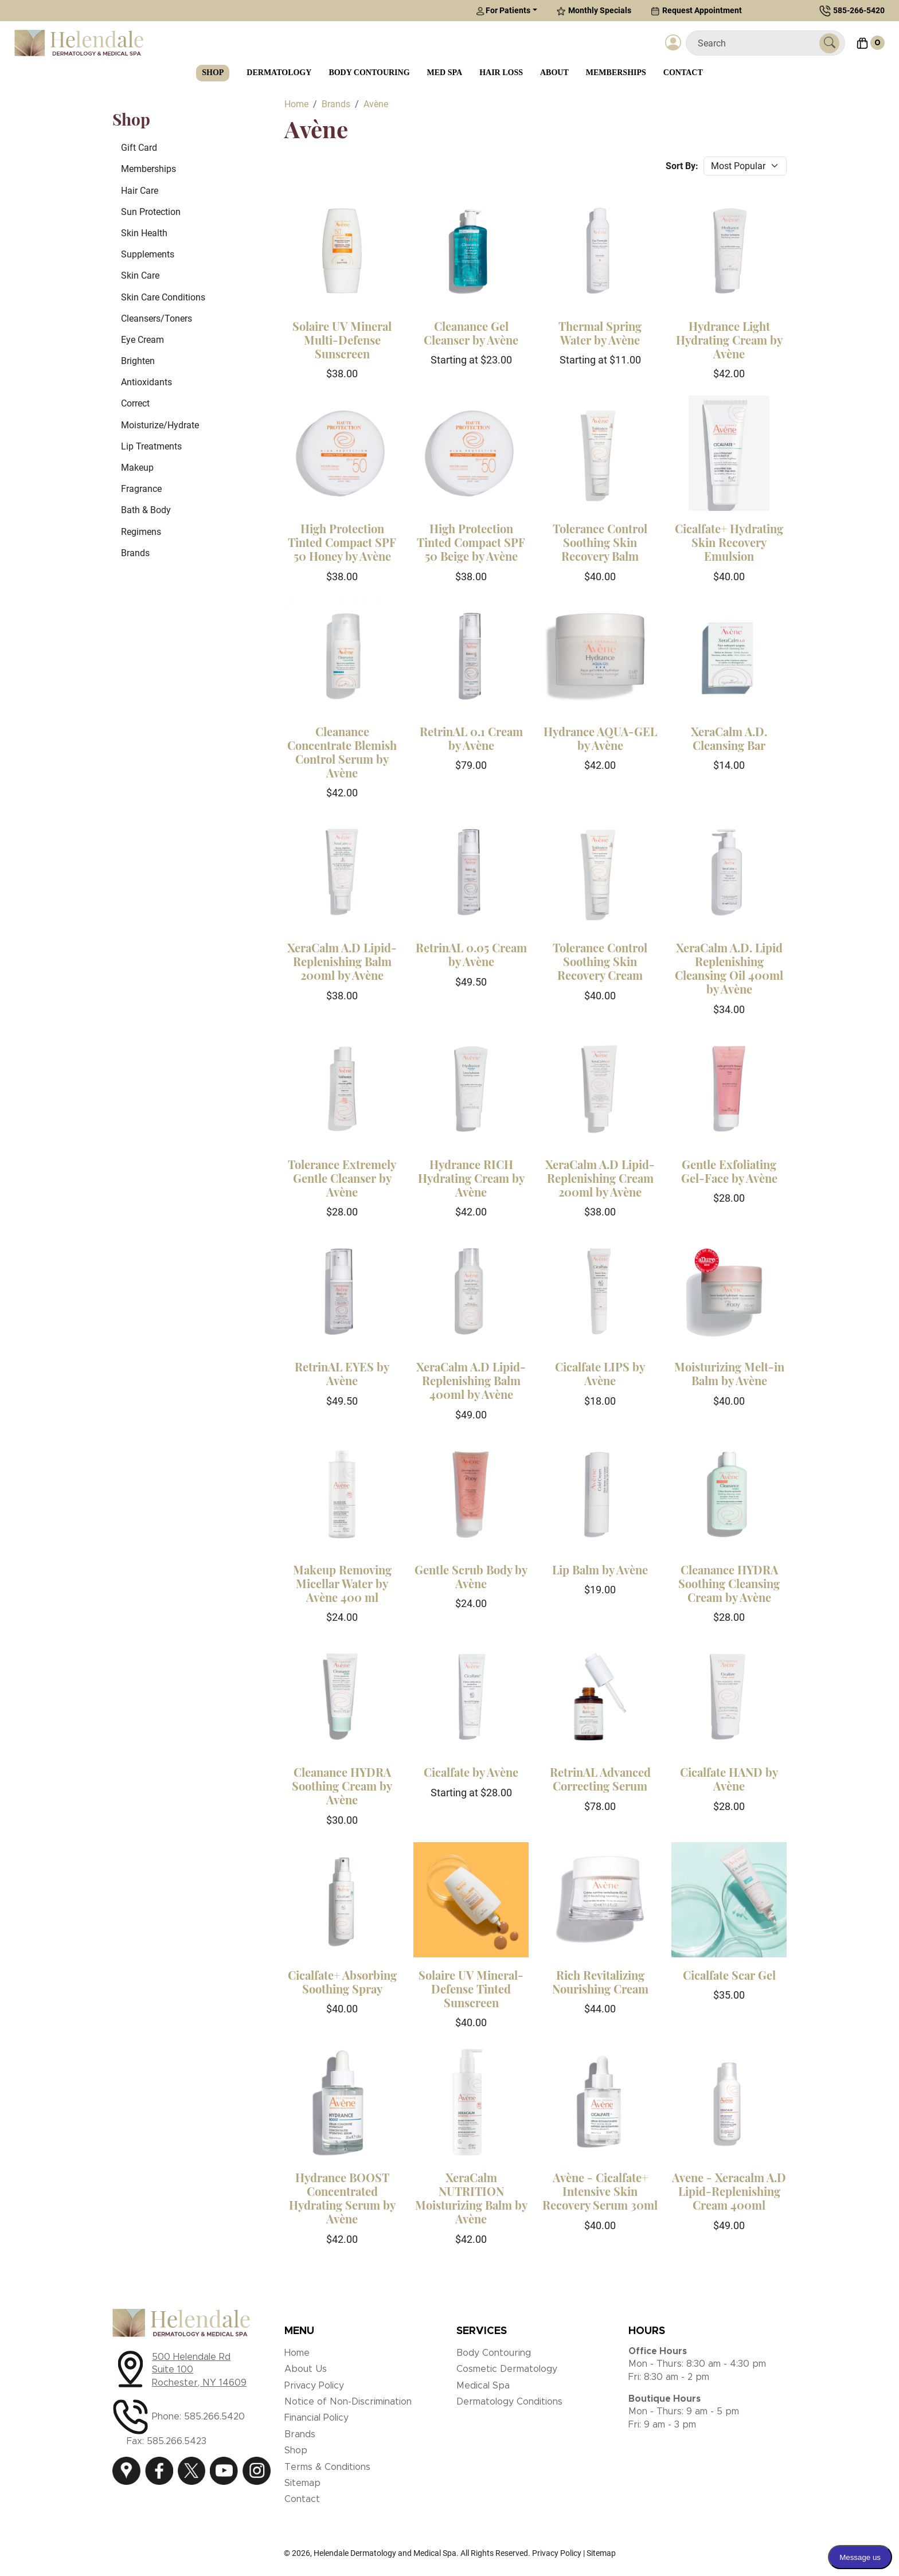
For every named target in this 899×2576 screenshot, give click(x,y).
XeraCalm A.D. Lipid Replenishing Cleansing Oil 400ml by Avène (729, 968)
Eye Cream (142, 339)
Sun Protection (151, 211)
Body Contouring (369, 72)
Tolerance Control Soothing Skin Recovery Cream (600, 961)
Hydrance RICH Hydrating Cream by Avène (471, 1177)
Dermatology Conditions (509, 2401)
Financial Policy (316, 2417)
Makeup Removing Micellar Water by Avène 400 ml (342, 1583)
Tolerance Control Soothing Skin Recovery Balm (600, 542)
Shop (213, 72)
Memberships (616, 72)
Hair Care (139, 190)
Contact (683, 72)
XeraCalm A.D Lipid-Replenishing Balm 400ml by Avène (471, 1380)
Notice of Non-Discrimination (348, 2401)
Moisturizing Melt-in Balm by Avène (729, 1373)
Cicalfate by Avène (471, 1772)
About (554, 72)
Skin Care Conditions (163, 297)
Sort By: (682, 166)
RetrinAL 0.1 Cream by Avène (471, 738)
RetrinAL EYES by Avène (342, 1373)
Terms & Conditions (327, 2467)
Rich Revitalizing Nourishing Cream (600, 1981)
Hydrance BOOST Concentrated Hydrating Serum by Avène (342, 2198)
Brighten (138, 360)
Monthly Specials (594, 10)
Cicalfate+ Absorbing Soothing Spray (342, 1981)
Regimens (141, 531)
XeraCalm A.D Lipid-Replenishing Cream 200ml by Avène (600, 1177)
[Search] (757, 43)
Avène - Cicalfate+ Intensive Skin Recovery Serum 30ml (600, 2191)
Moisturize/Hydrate (160, 425)
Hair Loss (501, 72)
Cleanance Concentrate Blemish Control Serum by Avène (342, 752)
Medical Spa (483, 2385)
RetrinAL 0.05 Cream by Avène (471, 954)
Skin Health (144, 233)
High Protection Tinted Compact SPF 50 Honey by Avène (342, 542)
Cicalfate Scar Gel (729, 1975)
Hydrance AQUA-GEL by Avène (600, 738)
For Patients (503, 10)
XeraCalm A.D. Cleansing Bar (729, 738)
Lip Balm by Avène (600, 1569)
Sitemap (302, 2483)
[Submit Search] (829, 43)
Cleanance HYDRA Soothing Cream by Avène (342, 1785)
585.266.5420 (214, 2416)
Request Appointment (696, 10)
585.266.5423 (176, 2441)
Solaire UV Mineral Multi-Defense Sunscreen (342, 339)
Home (297, 2353)
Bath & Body (146, 510)
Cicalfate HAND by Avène (729, 1778)
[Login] (673, 43)
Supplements (147, 254)
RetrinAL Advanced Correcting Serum (600, 1778)
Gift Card (139, 147)
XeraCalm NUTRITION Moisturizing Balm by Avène (471, 2198)
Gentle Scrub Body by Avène (471, 1576)
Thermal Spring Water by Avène (600, 332)
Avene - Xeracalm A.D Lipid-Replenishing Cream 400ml (729, 2191)
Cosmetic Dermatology (506, 2369)
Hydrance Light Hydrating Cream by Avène (729, 339)
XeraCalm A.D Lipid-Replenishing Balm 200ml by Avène (342, 961)
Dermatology (279, 72)
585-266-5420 (859, 10)
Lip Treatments (151, 446)
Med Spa (445, 72)
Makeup (137, 467)
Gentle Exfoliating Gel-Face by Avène (729, 1171)
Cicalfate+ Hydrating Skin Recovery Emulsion (729, 542)
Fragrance (141, 488)
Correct (135, 403)
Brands (135, 553)
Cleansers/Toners (156, 318)
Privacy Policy (314, 2385)
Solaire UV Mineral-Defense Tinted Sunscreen (471, 1988)
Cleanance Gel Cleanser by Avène (471, 332)
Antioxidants (146, 382)
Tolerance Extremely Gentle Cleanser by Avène (342, 1177)
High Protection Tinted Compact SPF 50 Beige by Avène (471, 542)
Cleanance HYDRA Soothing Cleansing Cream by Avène (729, 1583)
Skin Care (140, 275)
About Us (305, 2369)
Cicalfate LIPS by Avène (600, 1373)
